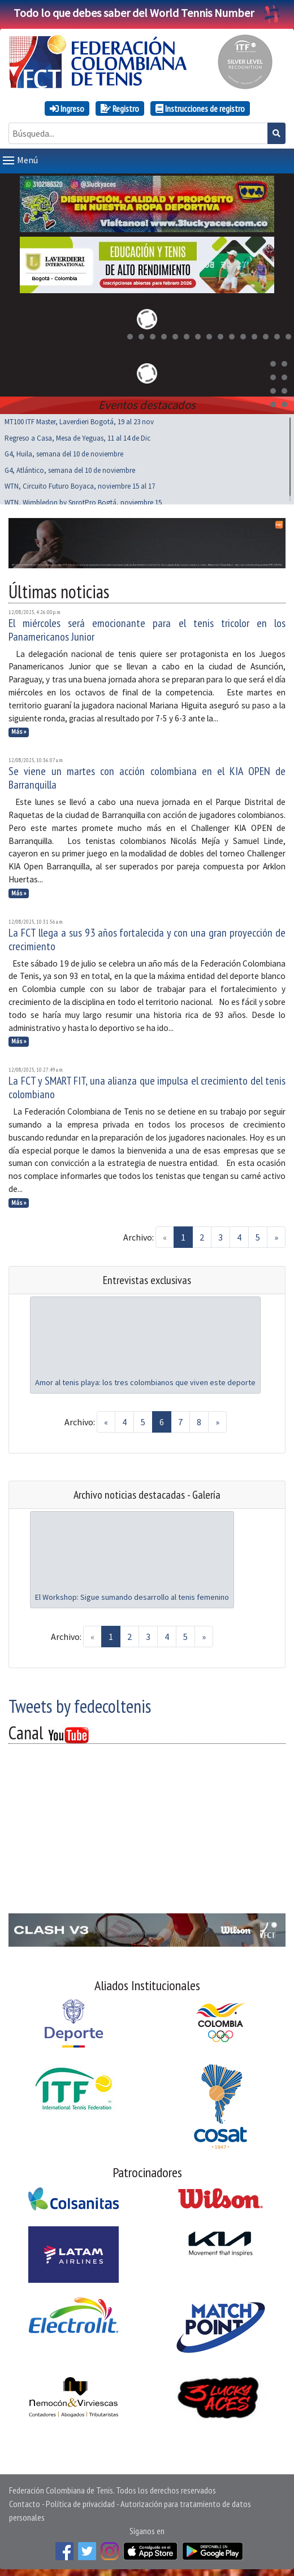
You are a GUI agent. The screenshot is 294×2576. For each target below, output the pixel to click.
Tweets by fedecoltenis (79, 1704)
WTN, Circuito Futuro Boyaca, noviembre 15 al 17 (80, 484)
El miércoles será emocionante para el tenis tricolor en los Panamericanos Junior (147, 627)
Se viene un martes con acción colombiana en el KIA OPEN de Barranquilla (147, 776)
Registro (120, 108)
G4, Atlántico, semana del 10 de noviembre (70, 468)
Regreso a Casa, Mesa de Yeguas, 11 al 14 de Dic (77, 436)
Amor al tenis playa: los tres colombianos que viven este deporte (145, 1380)
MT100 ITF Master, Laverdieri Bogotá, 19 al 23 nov (79, 419)
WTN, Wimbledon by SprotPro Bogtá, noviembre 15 (83, 500)
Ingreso (67, 108)
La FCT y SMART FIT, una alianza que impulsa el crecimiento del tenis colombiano (147, 1085)
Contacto (24, 2501)
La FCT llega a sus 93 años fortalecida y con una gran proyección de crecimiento (147, 937)
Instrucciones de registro (200, 108)
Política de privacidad (80, 2501)
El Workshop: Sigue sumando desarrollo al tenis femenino (132, 1595)
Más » (19, 729)
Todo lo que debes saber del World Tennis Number (147, 13)
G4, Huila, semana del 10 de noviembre (64, 451)
